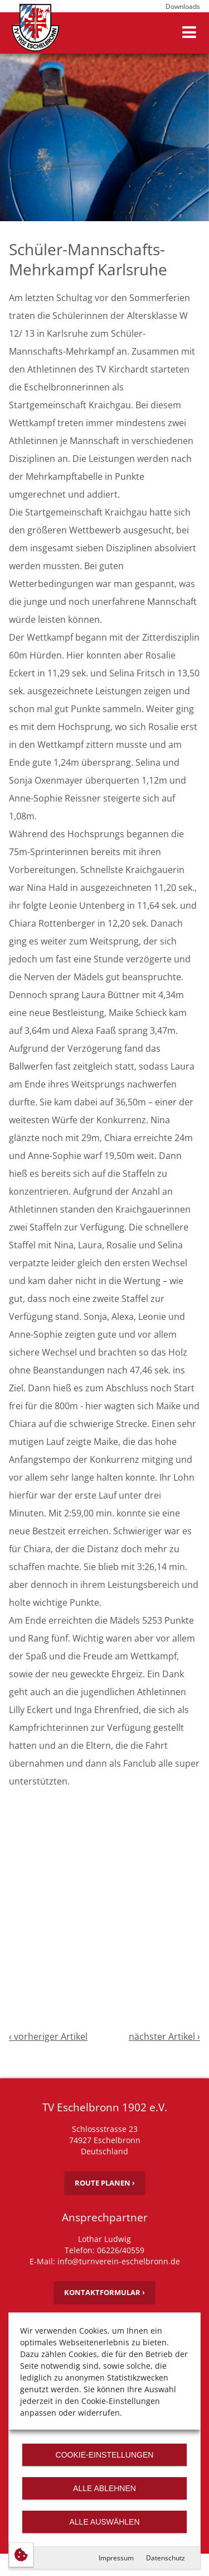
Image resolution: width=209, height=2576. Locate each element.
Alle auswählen (104, 2521)
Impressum (116, 2558)
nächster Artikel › (164, 2036)
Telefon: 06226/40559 (104, 2250)
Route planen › (105, 2183)
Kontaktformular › (104, 2292)
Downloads (183, 6)
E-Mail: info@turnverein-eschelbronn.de (105, 2261)
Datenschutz (165, 2558)
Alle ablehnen (104, 2488)
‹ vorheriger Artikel (48, 2036)
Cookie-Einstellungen (105, 2454)
